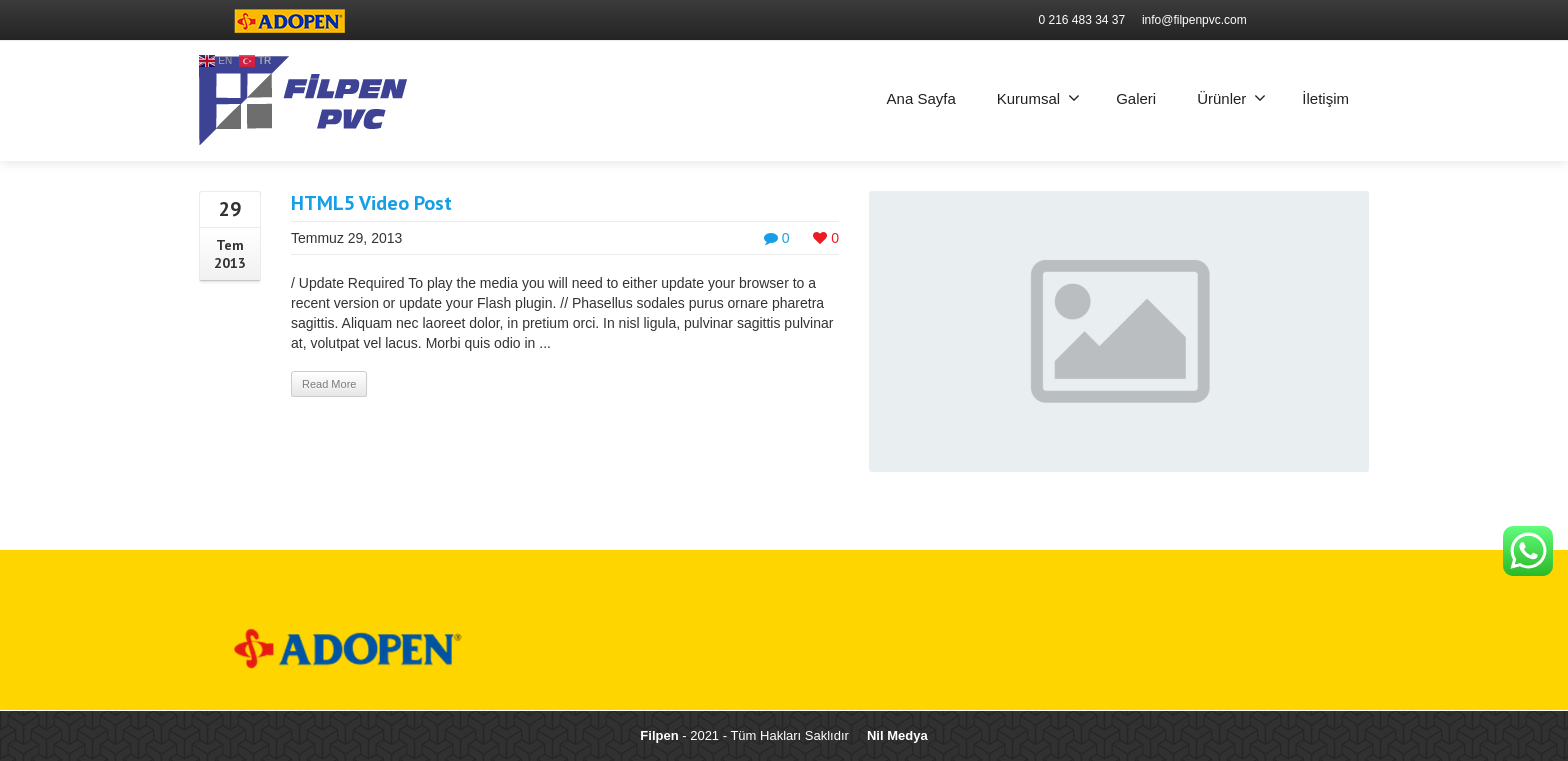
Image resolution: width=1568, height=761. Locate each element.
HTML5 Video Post (371, 203)
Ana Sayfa (921, 98)
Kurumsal (1038, 98)
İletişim (1325, 98)
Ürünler (1231, 98)
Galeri (1136, 98)
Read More (329, 384)
